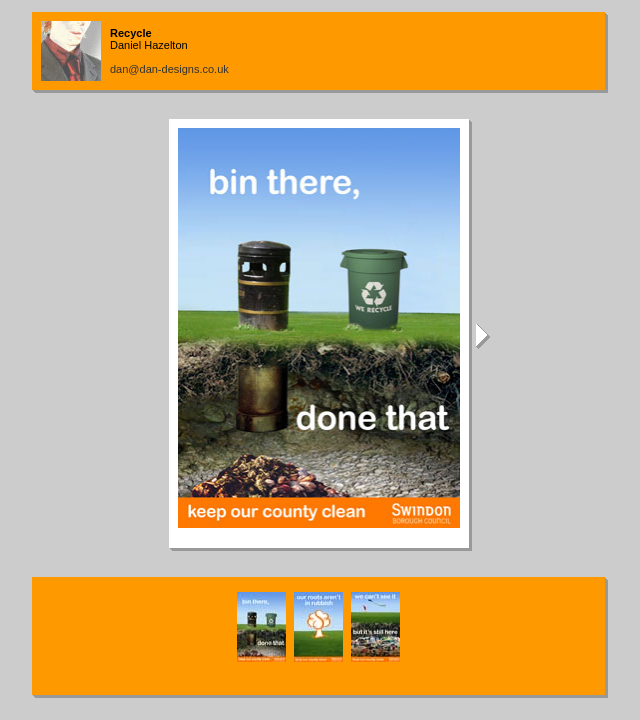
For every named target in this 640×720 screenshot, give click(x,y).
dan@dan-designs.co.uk (169, 69)
